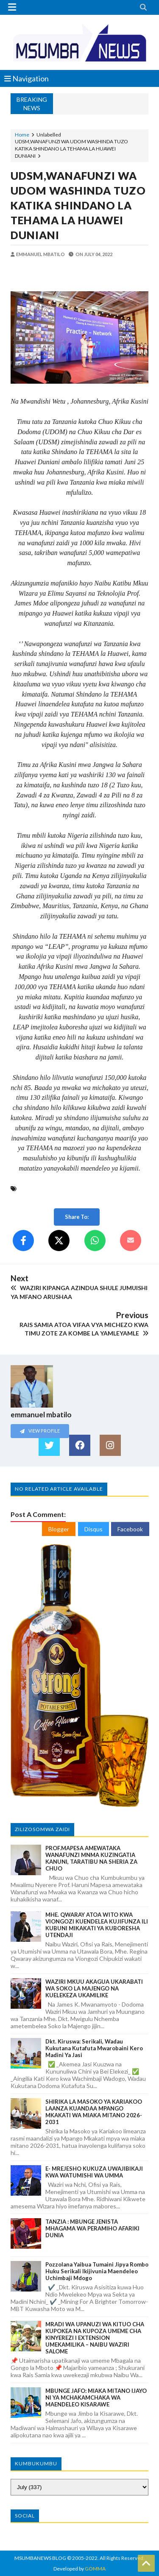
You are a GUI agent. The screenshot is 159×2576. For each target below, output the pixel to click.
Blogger (58, 1529)
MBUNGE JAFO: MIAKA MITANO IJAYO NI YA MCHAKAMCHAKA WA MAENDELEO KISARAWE (96, 2397)
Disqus (93, 1529)
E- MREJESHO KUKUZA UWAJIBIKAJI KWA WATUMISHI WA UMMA (94, 2172)
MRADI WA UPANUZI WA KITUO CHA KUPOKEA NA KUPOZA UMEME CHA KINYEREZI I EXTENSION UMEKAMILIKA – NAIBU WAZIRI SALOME (94, 2338)
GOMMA (95, 2568)
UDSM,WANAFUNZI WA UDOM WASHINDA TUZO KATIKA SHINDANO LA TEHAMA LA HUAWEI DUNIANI (78, 205)
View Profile (40, 1430)
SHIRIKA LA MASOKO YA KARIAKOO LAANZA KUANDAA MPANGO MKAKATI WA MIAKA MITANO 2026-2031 (93, 2111)
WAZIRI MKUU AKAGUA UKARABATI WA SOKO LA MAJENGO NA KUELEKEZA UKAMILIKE (94, 1988)
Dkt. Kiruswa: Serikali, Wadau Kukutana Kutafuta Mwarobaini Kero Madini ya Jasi (94, 2048)
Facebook (130, 1529)
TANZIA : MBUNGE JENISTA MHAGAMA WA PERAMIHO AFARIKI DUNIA (92, 2228)
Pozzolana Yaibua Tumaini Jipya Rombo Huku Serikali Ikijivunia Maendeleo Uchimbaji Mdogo (96, 2271)
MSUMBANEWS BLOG (40, 2558)
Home (22, 134)
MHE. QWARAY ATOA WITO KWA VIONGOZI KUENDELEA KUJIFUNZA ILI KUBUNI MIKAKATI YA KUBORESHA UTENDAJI (96, 1924)
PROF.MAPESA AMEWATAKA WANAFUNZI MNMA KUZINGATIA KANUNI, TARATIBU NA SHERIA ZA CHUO (91, 1858)
